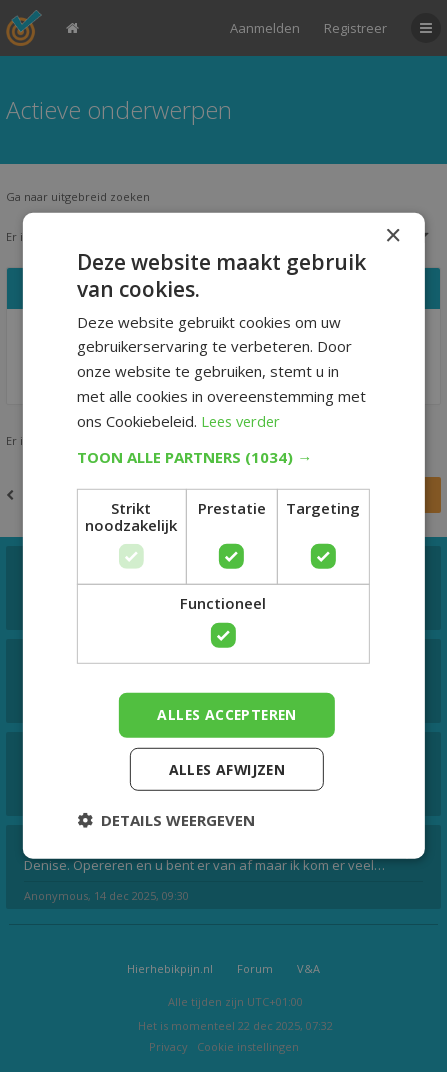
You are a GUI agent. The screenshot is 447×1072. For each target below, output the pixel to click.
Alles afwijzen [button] (227, 768)
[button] (223, 457)
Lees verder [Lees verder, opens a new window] (243, 420)
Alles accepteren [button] (226, 714)
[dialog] (223, 536)
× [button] (392, 236)
